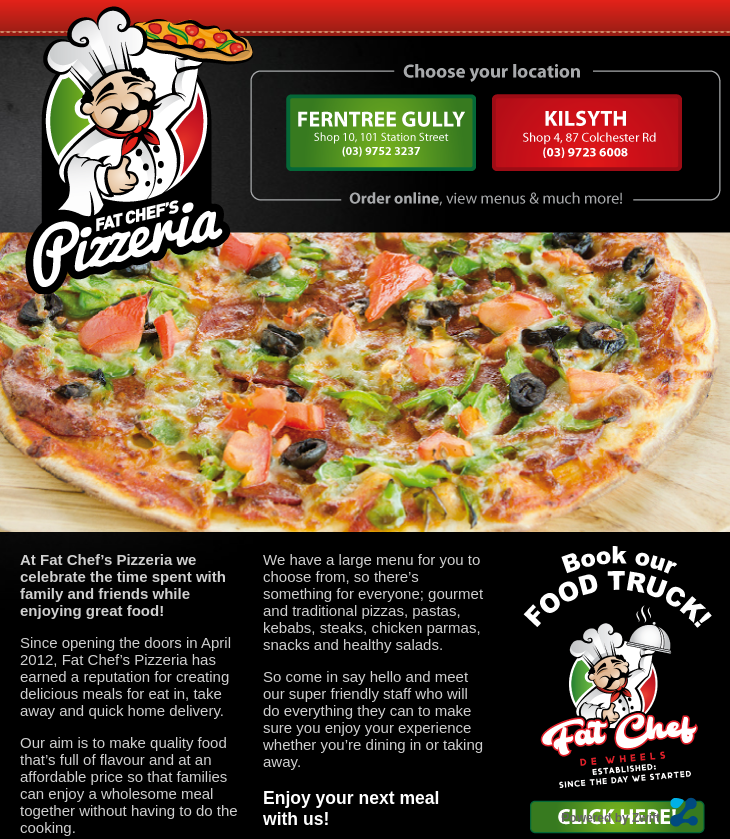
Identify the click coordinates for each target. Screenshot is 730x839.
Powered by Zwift (610, 818)
